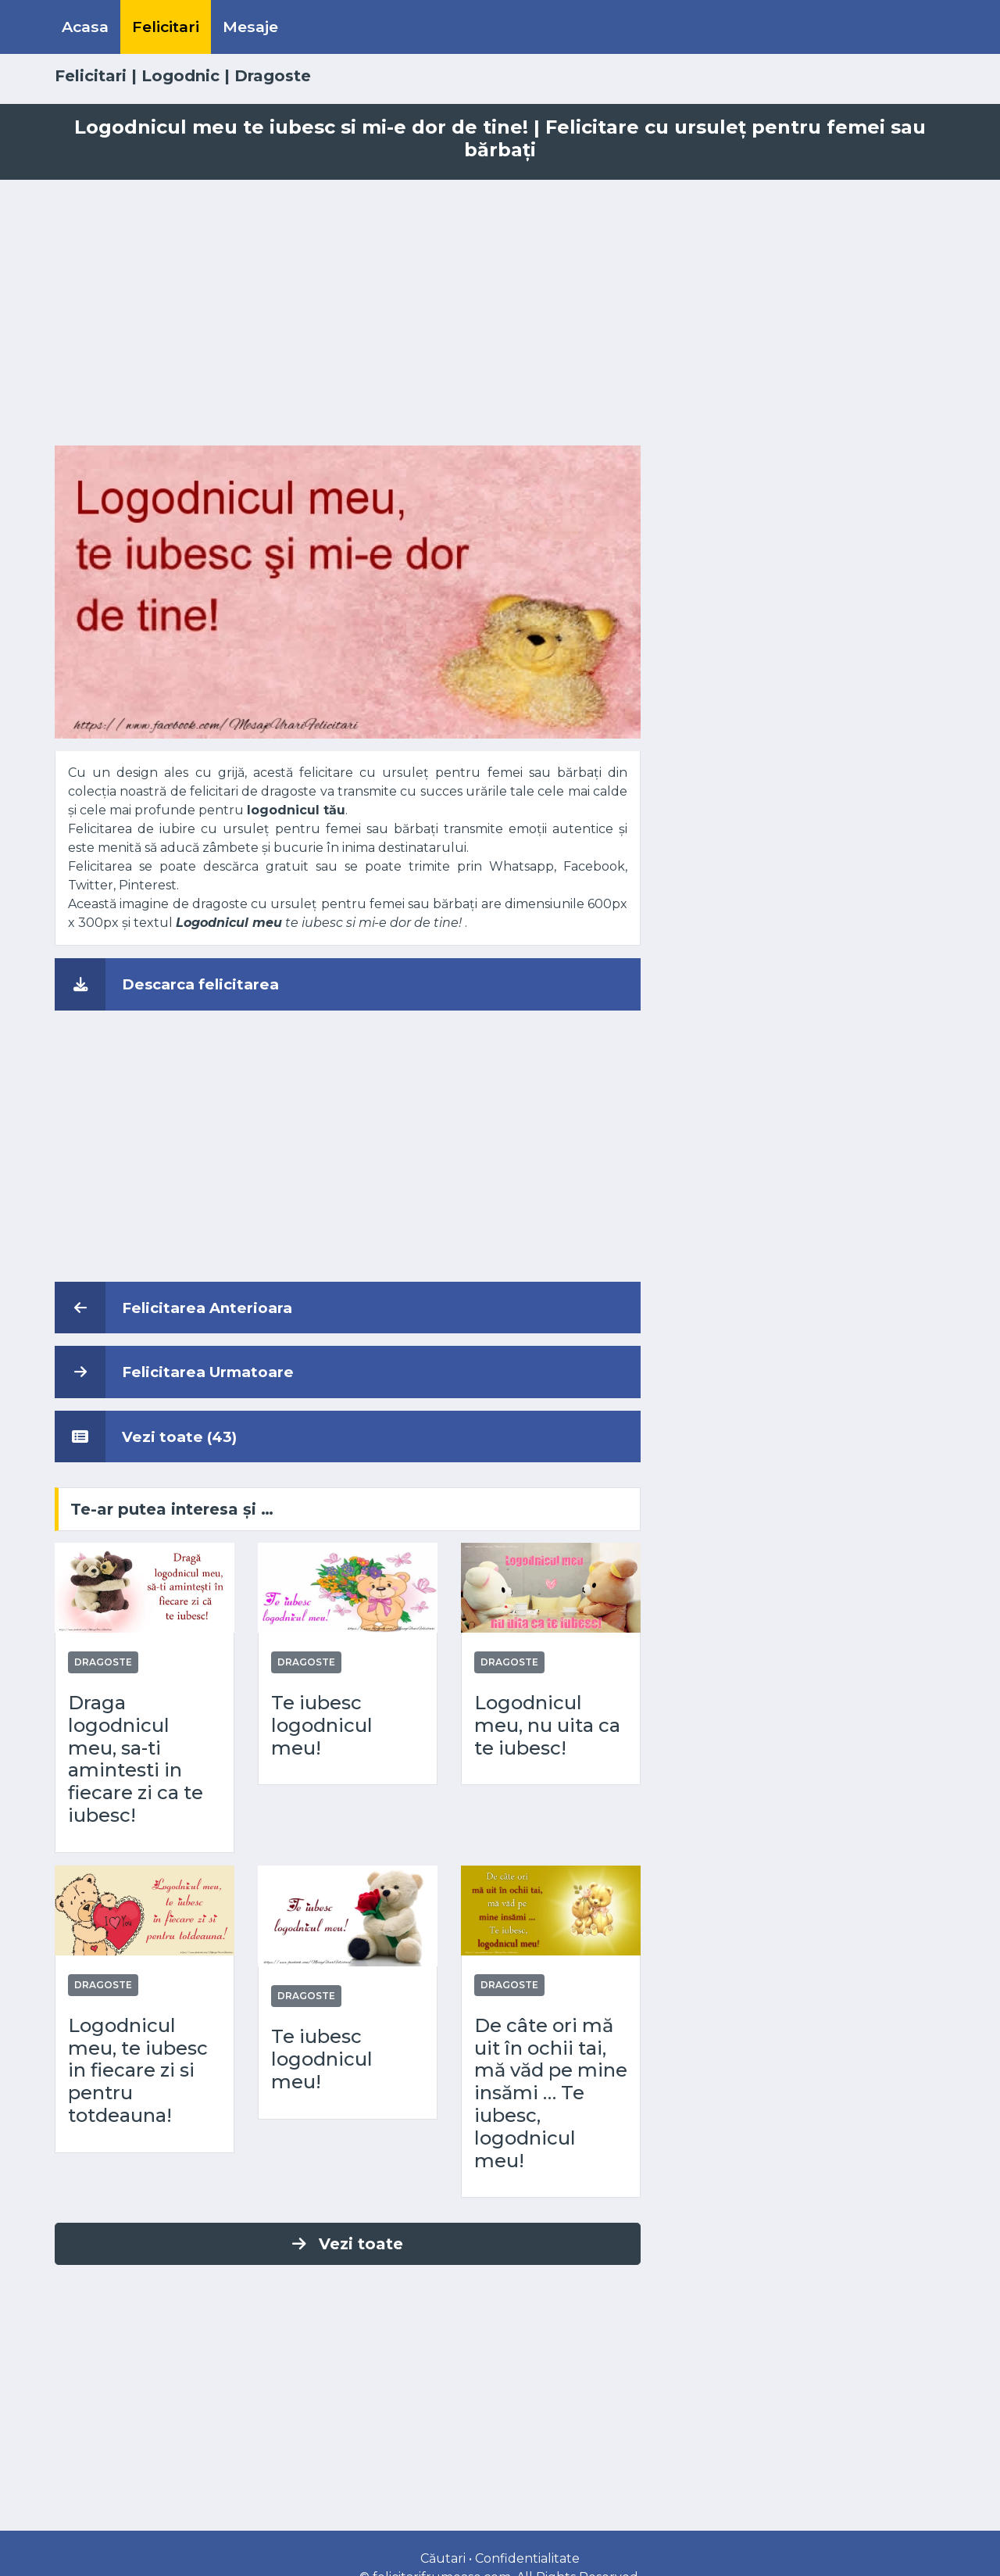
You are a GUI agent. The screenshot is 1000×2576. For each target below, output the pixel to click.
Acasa (85, 26)
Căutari (443, 2558)
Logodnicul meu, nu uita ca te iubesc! (547, 1725)
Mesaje (250, 26)
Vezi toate (347, 2244)
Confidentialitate (527, 2558)
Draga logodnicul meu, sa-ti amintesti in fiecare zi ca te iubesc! (135, 1759)
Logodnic (180, 75)
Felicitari (165, 26)
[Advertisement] (500, 312)
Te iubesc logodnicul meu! (322, 1725)
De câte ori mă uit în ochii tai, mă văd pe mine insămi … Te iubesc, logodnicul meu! (550, 2093)
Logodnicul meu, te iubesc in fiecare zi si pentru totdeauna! (138, 2071)
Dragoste (272, 75)
